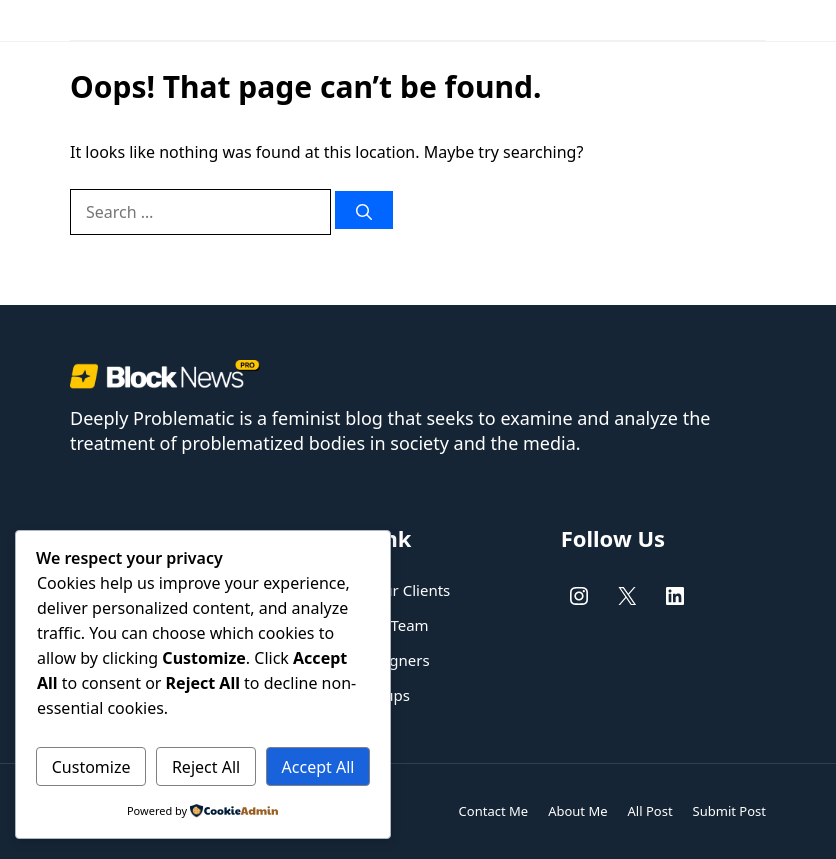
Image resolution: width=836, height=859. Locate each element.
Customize (91, 767)
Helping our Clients (382, 590)
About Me (577, 811)
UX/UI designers (372, 660)
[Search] (364, 210)
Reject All (206, 767)
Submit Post (729, 811)
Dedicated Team (371, 625)
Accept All (318, 767)
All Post (650, 811)
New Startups (362, 695)
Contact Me (494, 811)
